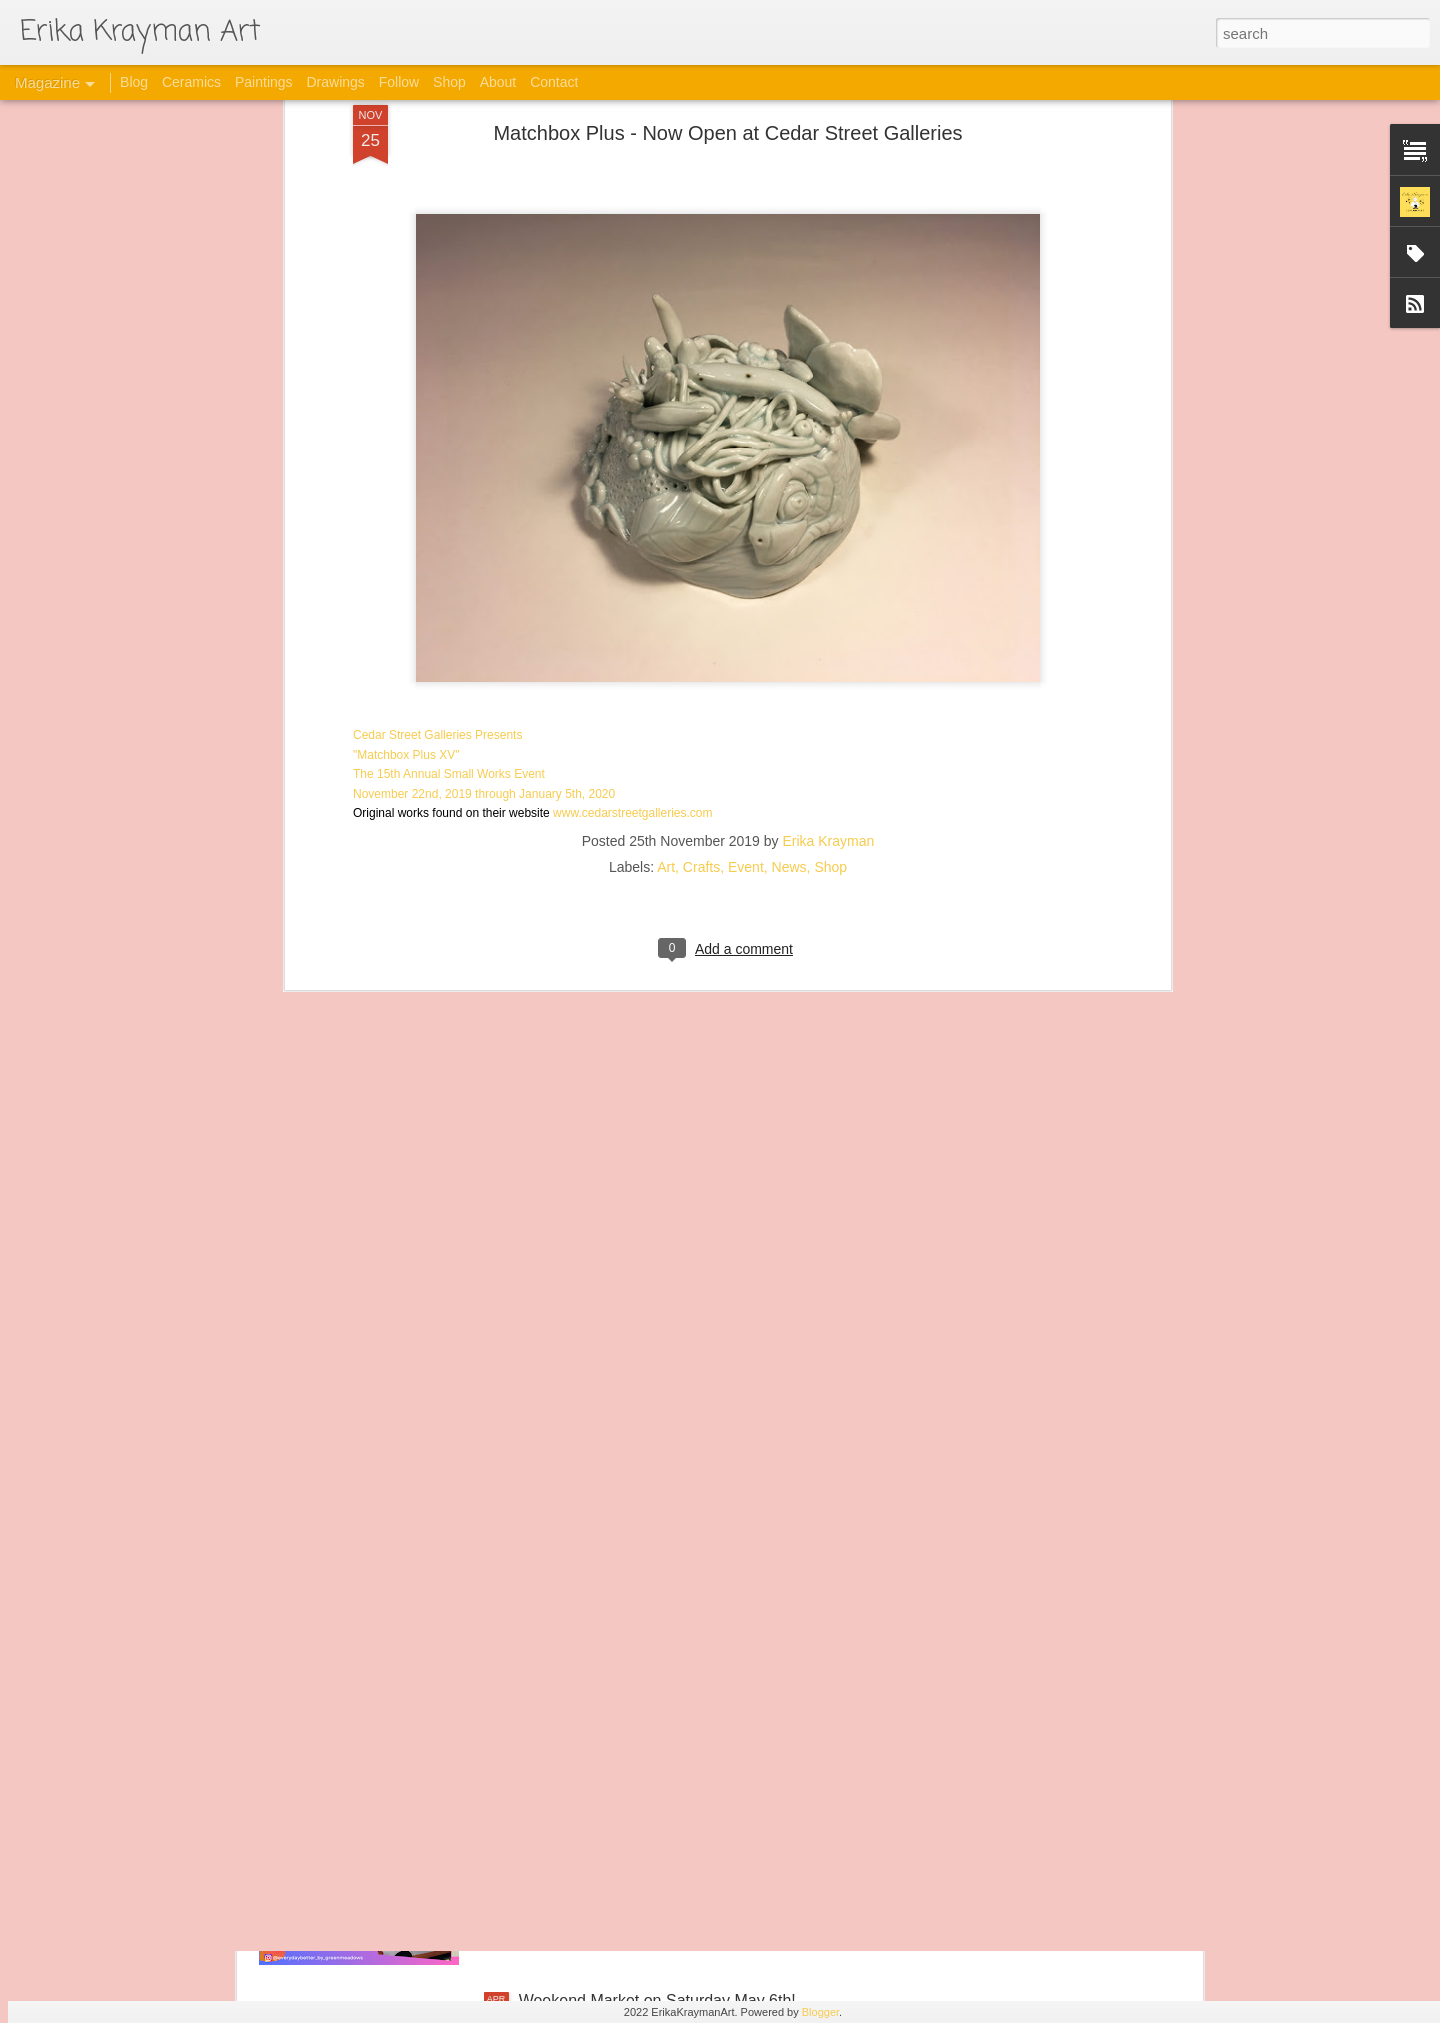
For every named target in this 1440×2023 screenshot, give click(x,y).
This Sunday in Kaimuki (602, 1773)
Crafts (701, 648)
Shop (830, 648)
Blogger (820, 2012)
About (498, 82)
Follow (399, 82)
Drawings (335, 82)
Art (666, 648)
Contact (554, 82)
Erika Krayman (829, 622)
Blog (134, 82)
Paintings (264, 82)
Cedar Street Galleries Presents (437, 516)
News (789, 648)
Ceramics (191, 82)
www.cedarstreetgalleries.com (632, 594)
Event (746, 648)
